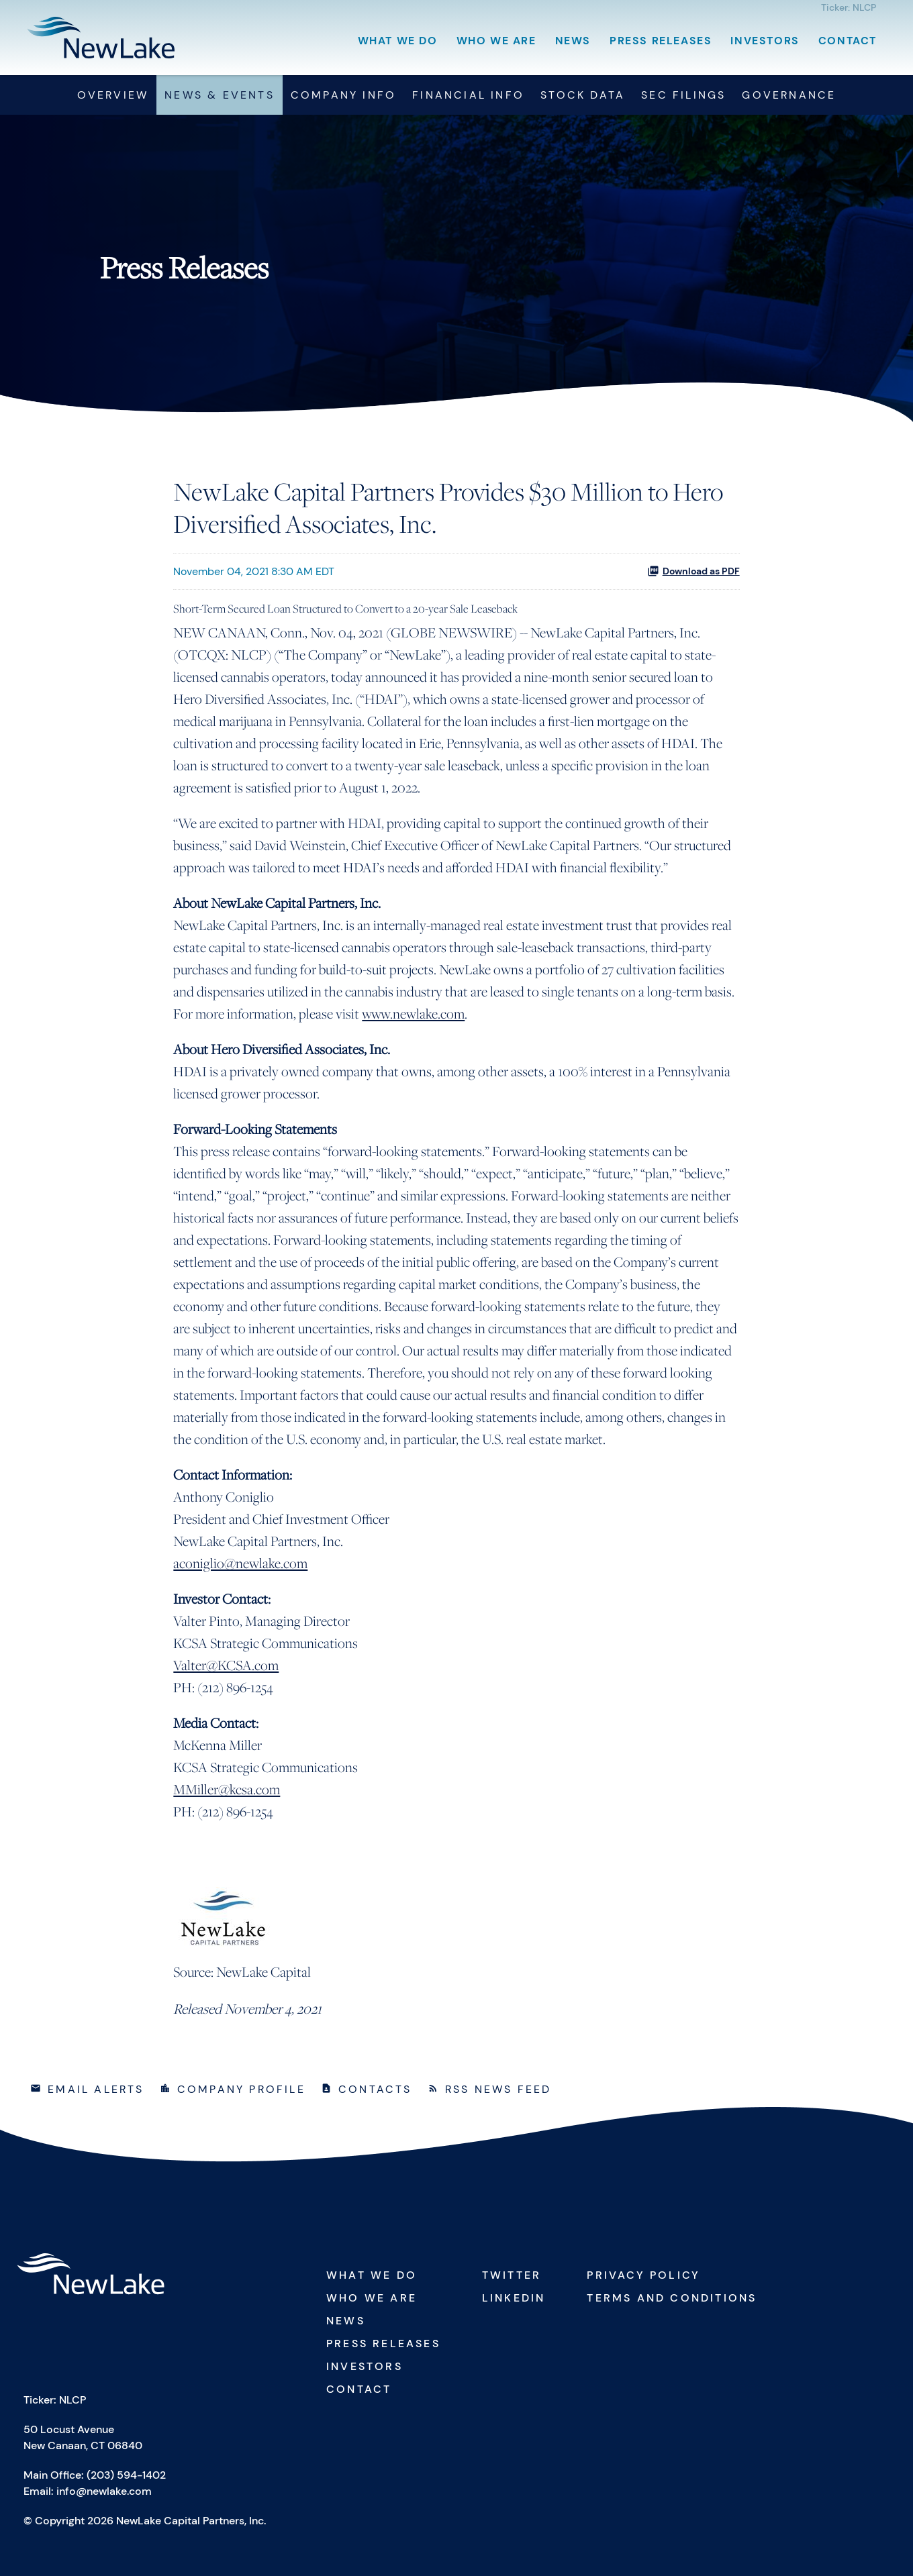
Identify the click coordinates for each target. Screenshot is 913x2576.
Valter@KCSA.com (226, 1665)
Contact (847, 41)
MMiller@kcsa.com (226, 1789)
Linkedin (514, 2298)
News (573, 41)
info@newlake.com (104, 2491)
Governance (789, 95)
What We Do (398, 41)
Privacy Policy (643, 2275)
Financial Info (468, 95)
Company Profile (241, 2089)
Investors (764, 41)
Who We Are (496, 41)
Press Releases (661, 41)
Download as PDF (693, 571)
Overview (113, 95)
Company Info (343, 95)
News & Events (219, 95)
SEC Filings (683, 95)
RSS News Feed (498, 2089)
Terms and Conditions (672, 2298)
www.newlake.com (413, 1013)
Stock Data (582, 95)
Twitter (511, 2275)
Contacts (375, 2089)
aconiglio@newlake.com (240, 1563)
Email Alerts (96, 2089)
